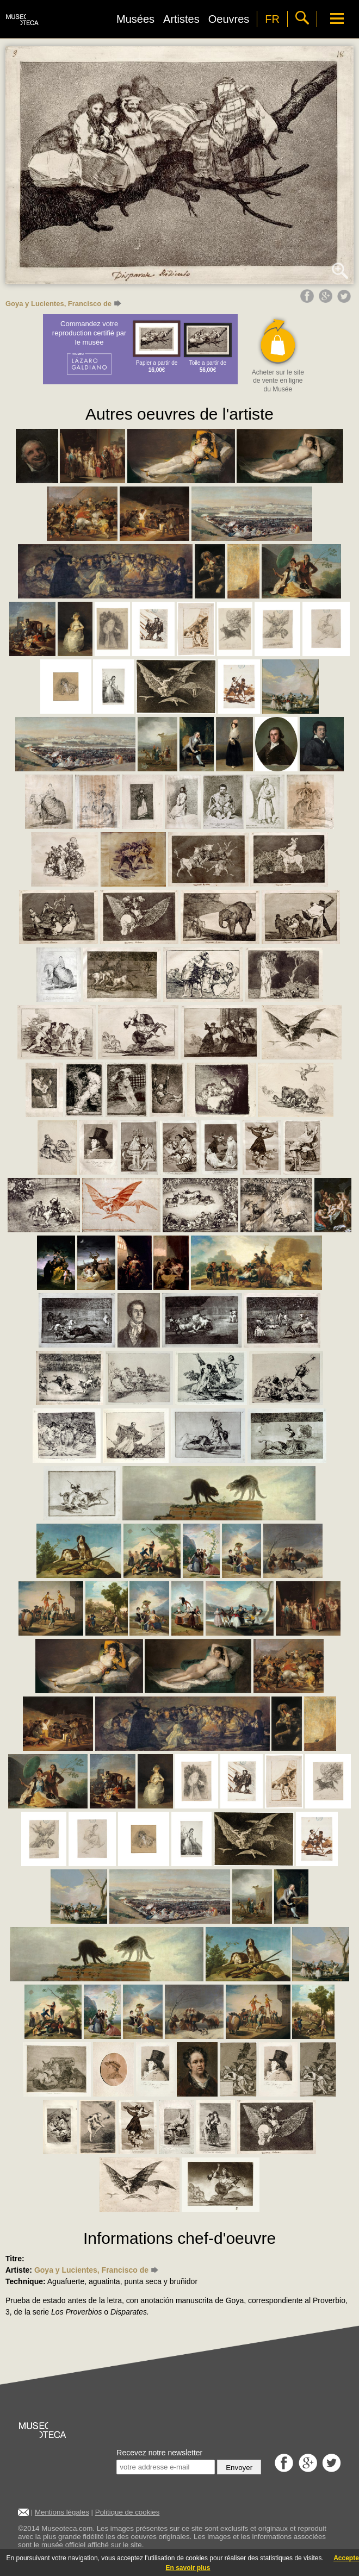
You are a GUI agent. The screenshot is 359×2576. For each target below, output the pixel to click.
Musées (135, 19)
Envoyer (239, 2467)
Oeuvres (229, 19)
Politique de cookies (127, 2512)
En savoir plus (187, 2568)
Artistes (181, 19)
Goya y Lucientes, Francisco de (63, 304)
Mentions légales (62, 2512)
